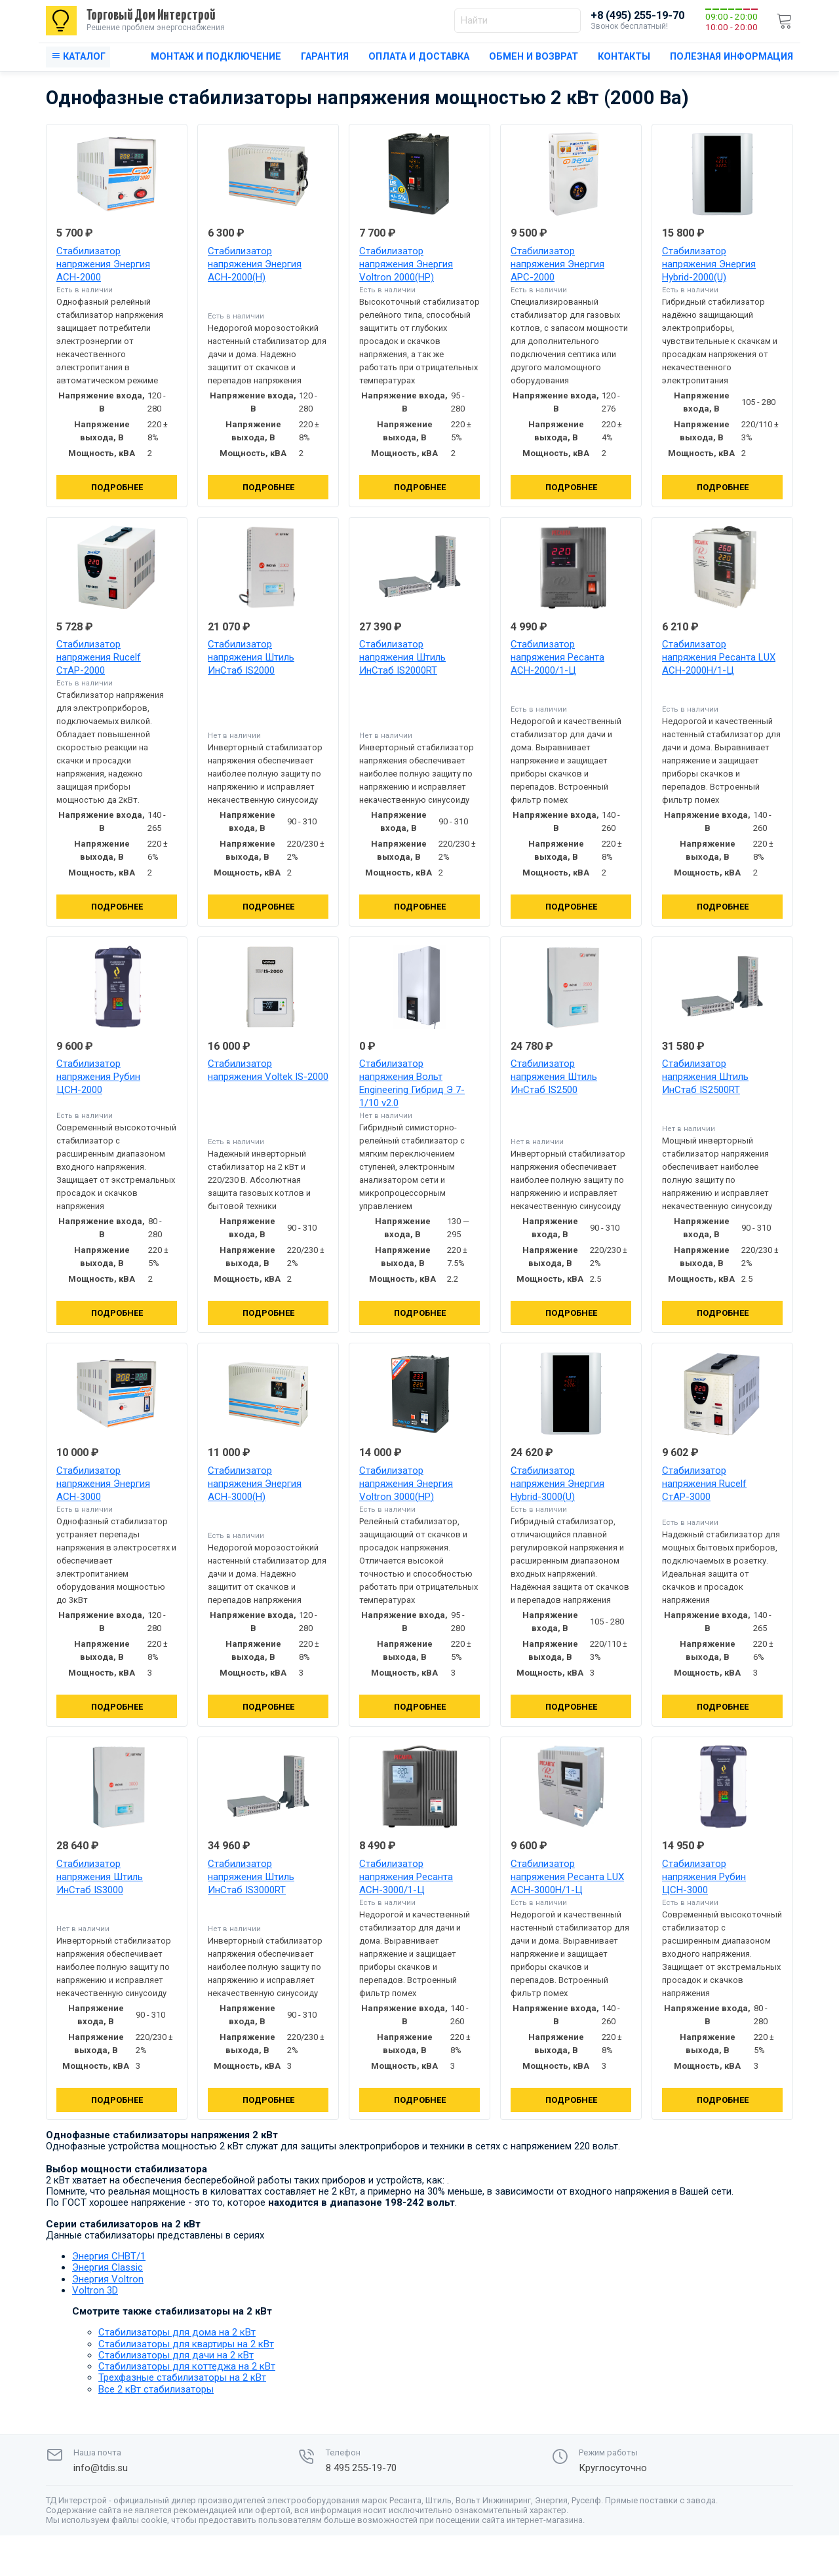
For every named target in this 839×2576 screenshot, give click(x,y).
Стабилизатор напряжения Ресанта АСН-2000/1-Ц (557, 657)
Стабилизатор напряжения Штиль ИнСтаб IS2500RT (705, 1077)
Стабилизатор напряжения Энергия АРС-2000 (557, 264)
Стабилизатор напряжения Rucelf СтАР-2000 (98, 657)
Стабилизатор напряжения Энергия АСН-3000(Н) (255, 1484)
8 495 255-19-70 (361, 2468)
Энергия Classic (107, 2267)
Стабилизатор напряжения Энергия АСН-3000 (103, 1484)
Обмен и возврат (533, 56)
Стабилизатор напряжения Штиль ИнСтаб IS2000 (251, 657)
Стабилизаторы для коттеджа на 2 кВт (186, 2366)
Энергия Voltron (108, 2279)
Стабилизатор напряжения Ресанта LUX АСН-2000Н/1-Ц (718, 657)
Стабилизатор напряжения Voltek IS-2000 (268, 1070)
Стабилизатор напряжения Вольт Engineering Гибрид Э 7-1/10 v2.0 (412, 1083)
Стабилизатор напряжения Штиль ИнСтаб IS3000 (99, 1877)
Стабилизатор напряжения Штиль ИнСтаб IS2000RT (402, 657)
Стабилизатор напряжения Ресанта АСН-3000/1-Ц (406, 1877)
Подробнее (117, 487)
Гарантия (325, 56)
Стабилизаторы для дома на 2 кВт (177, 2332)
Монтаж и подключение (216, 56)
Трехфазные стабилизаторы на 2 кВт (182, 2377)
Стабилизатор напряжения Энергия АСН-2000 (103, 264)
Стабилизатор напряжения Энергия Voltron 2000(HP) (406, 264)
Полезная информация (731, 56)
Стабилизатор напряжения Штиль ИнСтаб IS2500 (554, 1077)
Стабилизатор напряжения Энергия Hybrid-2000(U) (709, 264)
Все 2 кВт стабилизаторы (156, 2389)
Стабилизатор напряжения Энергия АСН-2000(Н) (255, 264)
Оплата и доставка (418, 56)
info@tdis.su (100, 2468)
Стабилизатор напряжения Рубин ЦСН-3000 (704, 1877)
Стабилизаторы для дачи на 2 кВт (176, 2355)
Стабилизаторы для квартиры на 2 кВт (186, 2344)
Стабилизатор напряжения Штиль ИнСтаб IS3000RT (251, 1877)
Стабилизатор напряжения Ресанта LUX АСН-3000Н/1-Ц (567, 1877)
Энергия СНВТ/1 (109, 2256)
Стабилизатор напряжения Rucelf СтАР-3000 (704, 1484)
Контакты (624, 56)
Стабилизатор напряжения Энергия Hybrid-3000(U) (557, 1484)
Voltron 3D (95, 2290)
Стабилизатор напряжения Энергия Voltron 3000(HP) (406, 1484)
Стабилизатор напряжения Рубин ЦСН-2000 (98, 1077)
